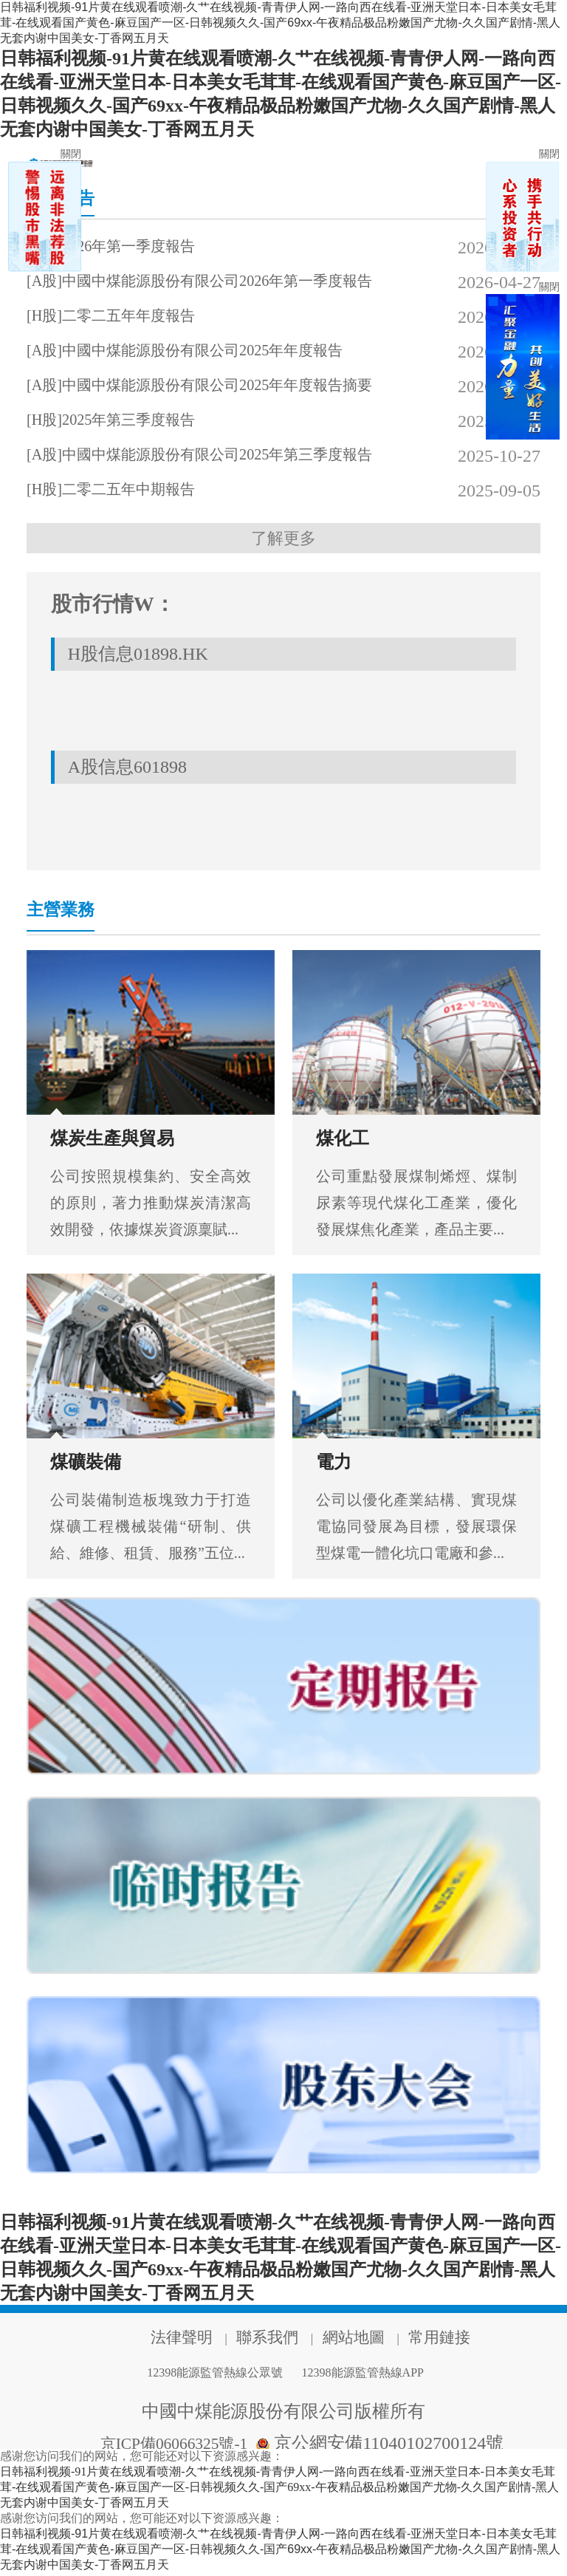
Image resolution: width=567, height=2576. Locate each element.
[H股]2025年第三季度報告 (127, 421)
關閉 (71, 154)
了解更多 (283, 539)
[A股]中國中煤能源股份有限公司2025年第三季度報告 (222, 455)
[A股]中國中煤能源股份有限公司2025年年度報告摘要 (222, 386)
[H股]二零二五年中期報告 (127, 490)
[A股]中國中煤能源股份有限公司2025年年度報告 (216, 351)
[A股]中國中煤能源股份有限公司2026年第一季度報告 (222, 282)
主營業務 (68, 914)
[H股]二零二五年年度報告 (127, 317)
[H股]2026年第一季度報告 (127, 247)
